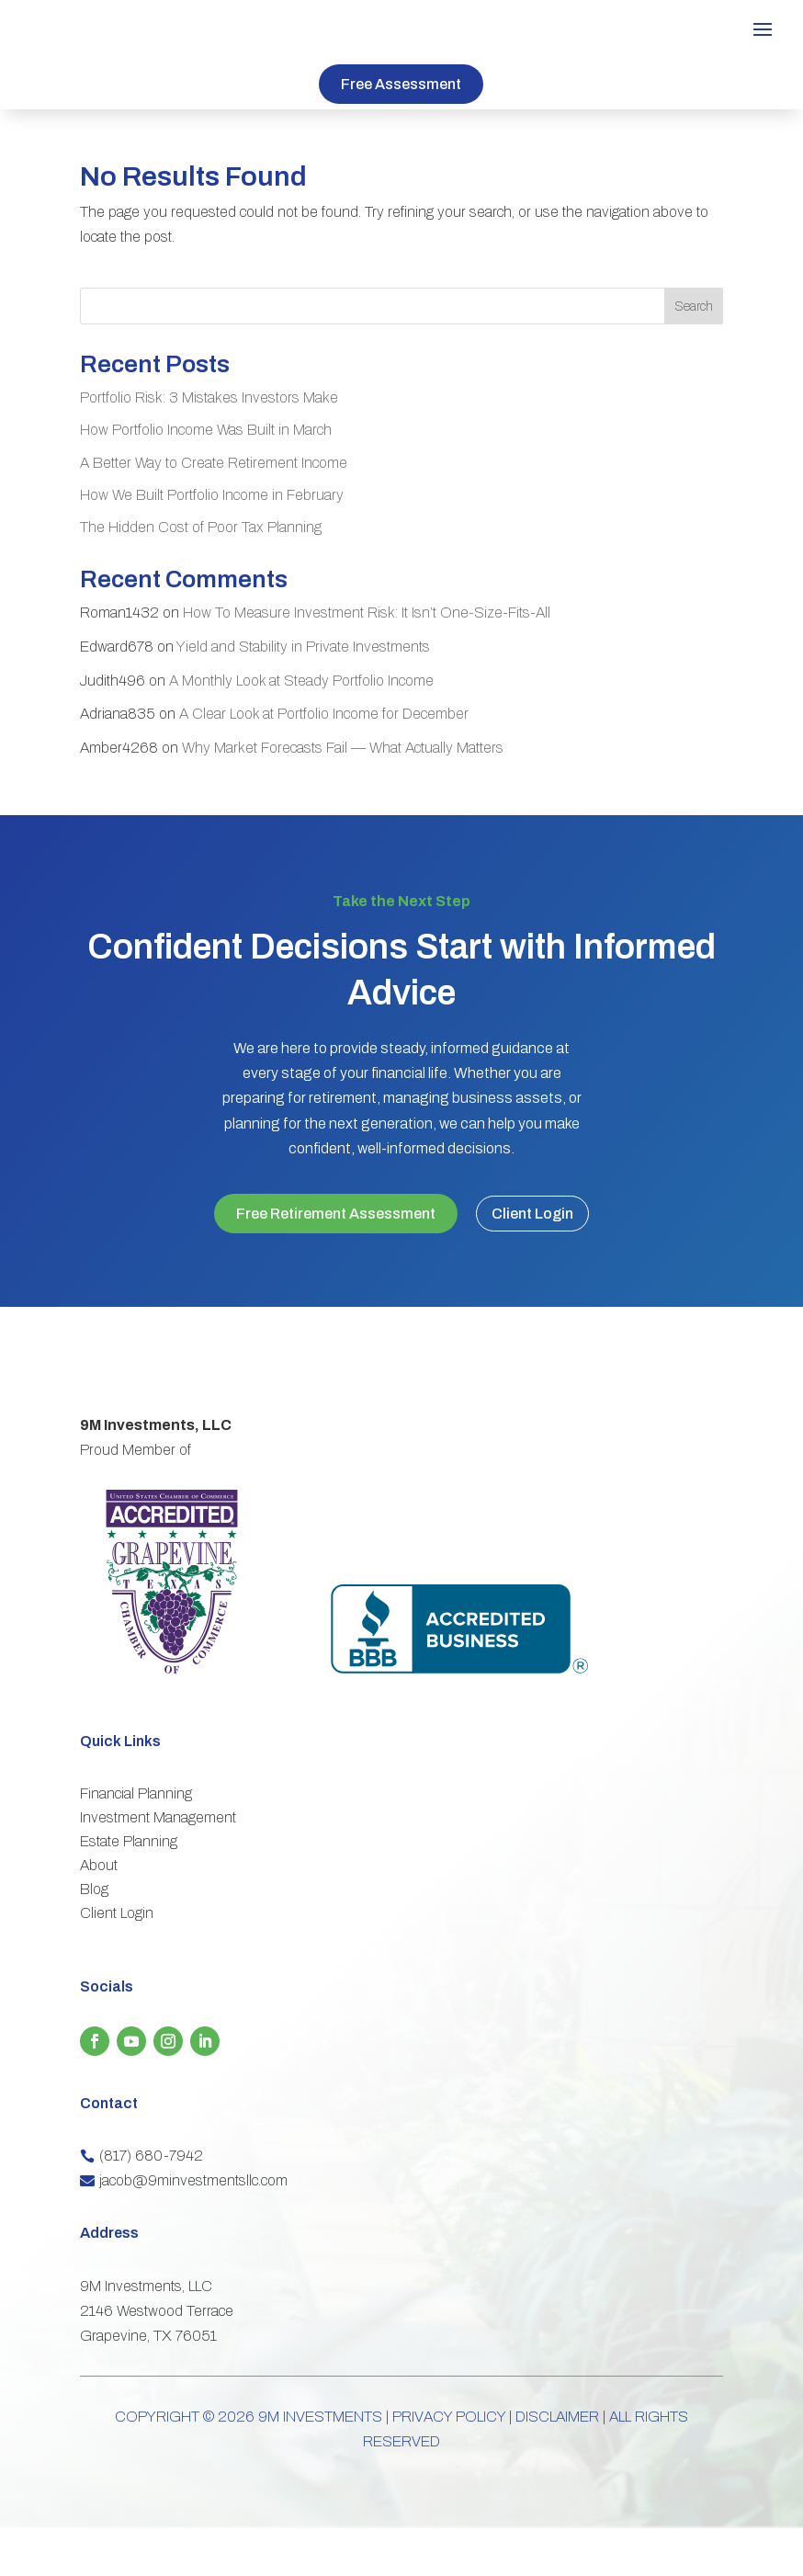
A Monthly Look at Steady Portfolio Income (301, 680)
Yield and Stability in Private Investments (303, 646)
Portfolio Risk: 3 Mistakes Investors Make (209, 397)
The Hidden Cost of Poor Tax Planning (201, 527)
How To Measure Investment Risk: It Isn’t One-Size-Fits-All (366, 612)
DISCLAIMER (557, 2464)
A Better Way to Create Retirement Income (213, 463)
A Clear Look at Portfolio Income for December (324, 713)
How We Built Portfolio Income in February (212, 495)
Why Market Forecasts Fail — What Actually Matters (342, 747)
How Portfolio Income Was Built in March (206, 429)
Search (693, 306)
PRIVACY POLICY (448, 2464)
